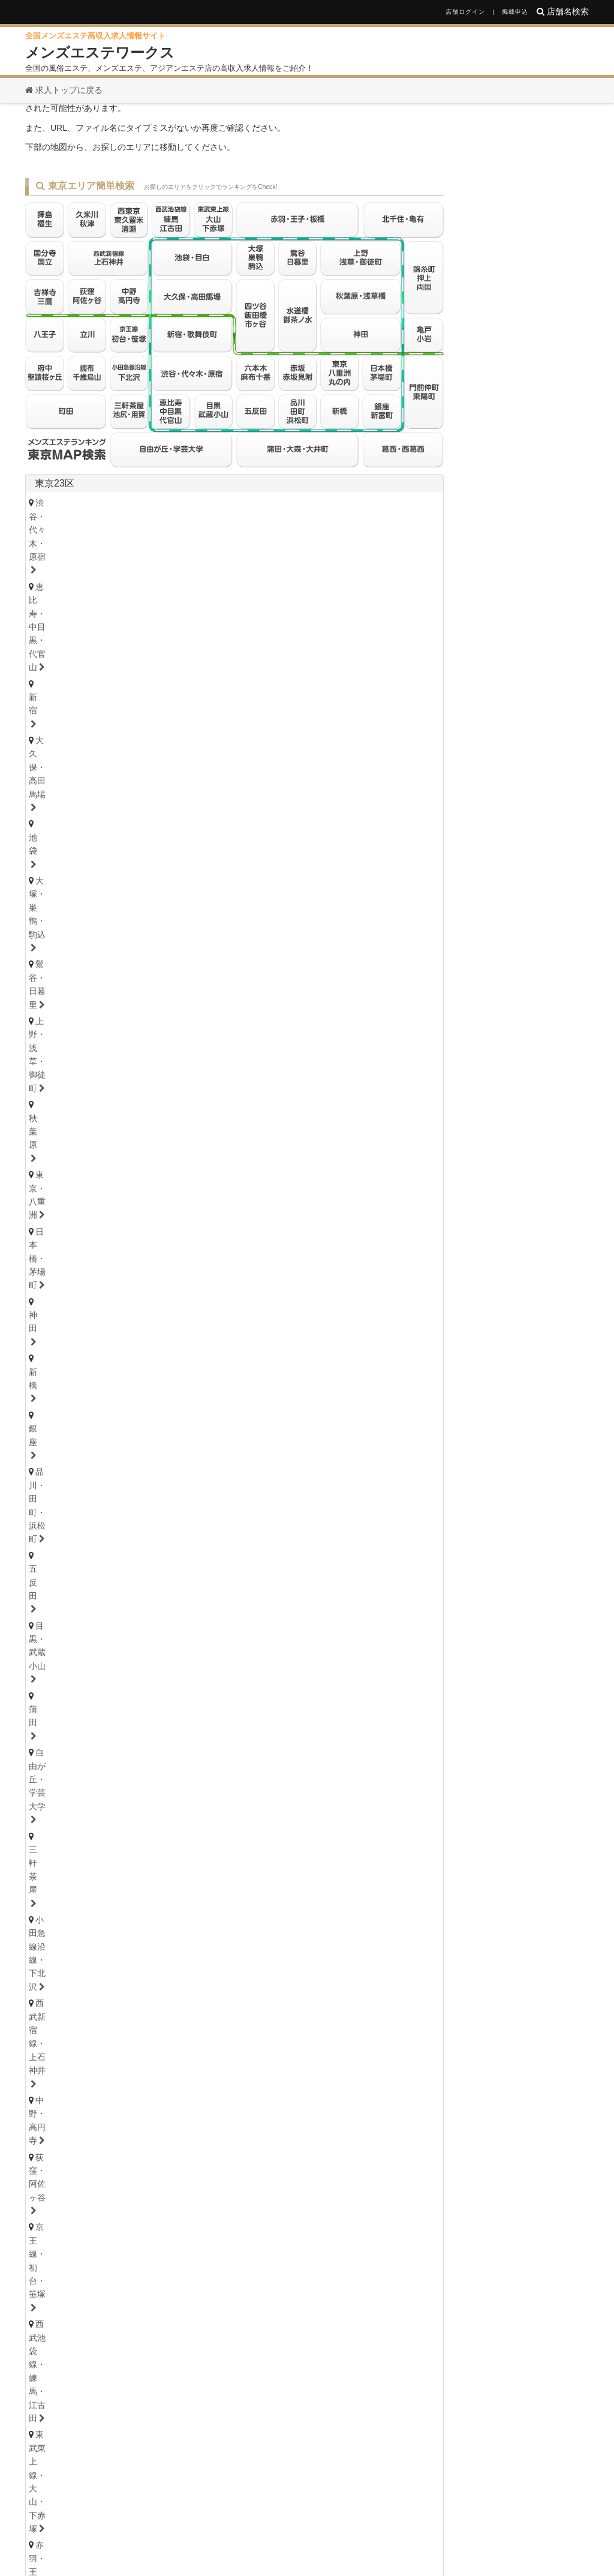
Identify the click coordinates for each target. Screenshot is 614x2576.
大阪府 (49, 1885)
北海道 (87, 1375)
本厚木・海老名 (252, 1197)
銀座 (201, 639)
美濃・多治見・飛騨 (227, 1839)
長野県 (154, 1498)
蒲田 (47, 655)
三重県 (49, 1793)
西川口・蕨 (318, 1320)
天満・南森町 (144, 1899)
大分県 (212, 2177)
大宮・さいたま (68, 1303)
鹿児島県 (332, 2177)
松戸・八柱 (230, 1242)
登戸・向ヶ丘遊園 (327, 1164)
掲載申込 (515, 11)
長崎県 (173, 2177)
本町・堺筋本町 (218, 1899)
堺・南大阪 (405, 1915)
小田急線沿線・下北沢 (268, 655)
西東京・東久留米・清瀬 (85, 783)
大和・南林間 (327, 1197)
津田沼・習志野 (68, 1258)
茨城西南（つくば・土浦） (202, 1603)
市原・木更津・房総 (323, 1258)
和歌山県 (226, 1964)
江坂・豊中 (343, 1915)
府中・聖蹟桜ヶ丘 (264, 783)
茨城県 (49, 1589)
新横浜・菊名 (406, 1164)
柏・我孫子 (363, 1242)
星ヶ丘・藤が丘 (68, 1712)
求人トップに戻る (64, 90)
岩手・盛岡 (185, 1420)
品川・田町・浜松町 (267, 639)
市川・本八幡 (297, 1242)
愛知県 (49, 1681)
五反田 (337, 639)
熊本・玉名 (230, 2191)
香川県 (81, 2025)
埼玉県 (49, 1284)
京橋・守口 (131, 1915)
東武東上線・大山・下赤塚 (89, 688)
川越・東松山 (223, 1303)
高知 (209, 2039)
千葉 (47, 1242)
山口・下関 (310, 2099)
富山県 (106, 1466)
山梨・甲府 (185, 1512)
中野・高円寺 (64, 672)
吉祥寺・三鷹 (64, 766)
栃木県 (78, 1558)
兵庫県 (49, 1933)
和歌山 (238, 1978)
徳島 (47, 2039)
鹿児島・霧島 (334, 2191)
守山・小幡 (139, 1712)
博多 (47, 2159)
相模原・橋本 (64, 1197)
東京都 (416, 812)
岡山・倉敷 (247, 2099)
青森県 (145, 1406)
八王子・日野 (243, 766)
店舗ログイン (465, 11)
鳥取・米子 (123, 2099)
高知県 (158, 2025)
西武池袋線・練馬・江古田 (335, 672)
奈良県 (183, 1964)
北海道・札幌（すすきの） (89, 1389)
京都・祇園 (60, 1978)
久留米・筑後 (172, 2159)
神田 (127, 639)
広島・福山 (60, 2099)
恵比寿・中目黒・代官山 (181, 606)
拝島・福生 (310, 766)
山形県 (298, 1406)
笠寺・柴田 (343, 1712)
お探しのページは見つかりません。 (163, 131)
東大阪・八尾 (64, 1915)
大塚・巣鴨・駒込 (72, 623)
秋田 (234, 1420)
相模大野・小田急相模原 (156, 1197)
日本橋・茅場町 (68, 639)
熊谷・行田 (60, 1320)
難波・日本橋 (339, 1899)
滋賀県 (145, 1964)
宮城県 (106, 1406)
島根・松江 (185, 2099)
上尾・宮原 (123, 1320)
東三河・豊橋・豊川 (260, 1744)
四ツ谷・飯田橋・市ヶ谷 (294, 688)
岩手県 (183, 1406)
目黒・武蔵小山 (400, 639)
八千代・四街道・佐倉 (160, 1258)
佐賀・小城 (60, 2191)
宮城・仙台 (60, 1420)
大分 (180, 2191)
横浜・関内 (60, 1164)
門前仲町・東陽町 (301, 705)
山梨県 (193, 1498)
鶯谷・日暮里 (152, 623)
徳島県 (43, 2025)
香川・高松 (97, 2039)
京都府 (106, 1964)
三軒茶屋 (189, 655)
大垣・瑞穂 (148, 1839)
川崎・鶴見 (123, 1164)
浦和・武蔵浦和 (148, 1303)
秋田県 (221, 1406)
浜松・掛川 (185, 1776)
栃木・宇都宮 (64, 1572)
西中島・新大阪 (272, 1915)
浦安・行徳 (97, 1242)
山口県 (196, 2085)
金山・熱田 (289, 1695)
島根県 (120, 2085)
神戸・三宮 (60, 1947)
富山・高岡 (60, 1480)
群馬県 (78, 1621)
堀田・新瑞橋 (64, 1728)
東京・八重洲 (364, 623)
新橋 (164, 639)
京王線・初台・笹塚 (227, 672)
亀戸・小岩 (227, 705)
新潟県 (116, 1498)
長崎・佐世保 (127, 2191)
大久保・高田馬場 (318, 606)
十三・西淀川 (197, 1915)
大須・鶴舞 (131, 1728)
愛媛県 (120, 2025)
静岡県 (49, 1762)
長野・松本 (123, 1512)
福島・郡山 (284, 1420)
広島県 (43, 2085)
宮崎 (280, 2191)
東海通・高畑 (277, 1712)
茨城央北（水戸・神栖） (85, 1603)
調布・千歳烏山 (181, 783)
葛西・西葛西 (381, 705)
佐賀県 (135, 2177)
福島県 (260, 1406)
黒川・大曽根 (356, 1695)
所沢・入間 (256, 1320)
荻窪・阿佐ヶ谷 (139, 672)
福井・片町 (185, 1480)
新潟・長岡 (60, 1512)
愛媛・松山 (160, 2039)
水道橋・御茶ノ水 (394, 688)
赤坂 (135, 721)
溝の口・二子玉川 (276, 1180)
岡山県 (158, 2085)
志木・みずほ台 (297, 1303)
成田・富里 (244, 1258)
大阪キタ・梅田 (68, 1899)
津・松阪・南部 (139, 1807)
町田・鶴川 (340, 783)
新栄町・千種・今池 (210, 1695)
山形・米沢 (346, 1420)
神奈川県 (54, 1144)
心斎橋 (280, 1899)
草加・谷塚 (368, 1303)
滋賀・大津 (123, 1978)
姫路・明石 (185, 1947)
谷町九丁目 (405, 1899)
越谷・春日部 (189, 1320)
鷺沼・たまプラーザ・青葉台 (218, 1164)
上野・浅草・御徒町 (235, 623)
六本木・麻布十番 (72, 721)
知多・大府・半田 (72, 1744)
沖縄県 (375, 2177)
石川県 (145, 1466)
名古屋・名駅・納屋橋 (81, 1695)
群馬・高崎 (60, 1635)
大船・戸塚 (202, 1180)
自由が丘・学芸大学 (114, 655)
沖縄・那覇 (400, 2191)
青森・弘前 (123, 1420)
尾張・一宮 (377, 1728)
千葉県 (49, 1222)
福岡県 (49, 2145)
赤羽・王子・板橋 (193, 688)
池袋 (381, 606)
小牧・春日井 (310, 1728)
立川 (189, 766)
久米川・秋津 (376, 766)
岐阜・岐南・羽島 (72, 1839)
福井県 (183, 1466)
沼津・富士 (123, 1776)
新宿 (256, 606)
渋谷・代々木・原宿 (77, 606)
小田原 (385, 1197)
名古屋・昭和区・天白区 (218, 1728)
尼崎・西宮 (123, 1947)
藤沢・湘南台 (64, 1180)
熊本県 (250, 2177)
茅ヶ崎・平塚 (135, 1180)
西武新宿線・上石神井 (373, 655)
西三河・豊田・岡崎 (164, 1744)
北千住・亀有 (64, 705)
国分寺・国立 (135, 766)
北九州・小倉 (102, 2159)
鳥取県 (81, 2085)
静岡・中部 (60, 1776)
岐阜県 (49, 1825)
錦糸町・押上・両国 (147, 705)
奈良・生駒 (185, 1978)
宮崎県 (289, 2177)
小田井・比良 (206, 1712)
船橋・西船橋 (164, 1242)
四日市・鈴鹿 (64, 1807)
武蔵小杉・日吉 (360, 1180)
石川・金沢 (123, 1480)
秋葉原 (306, 623)
